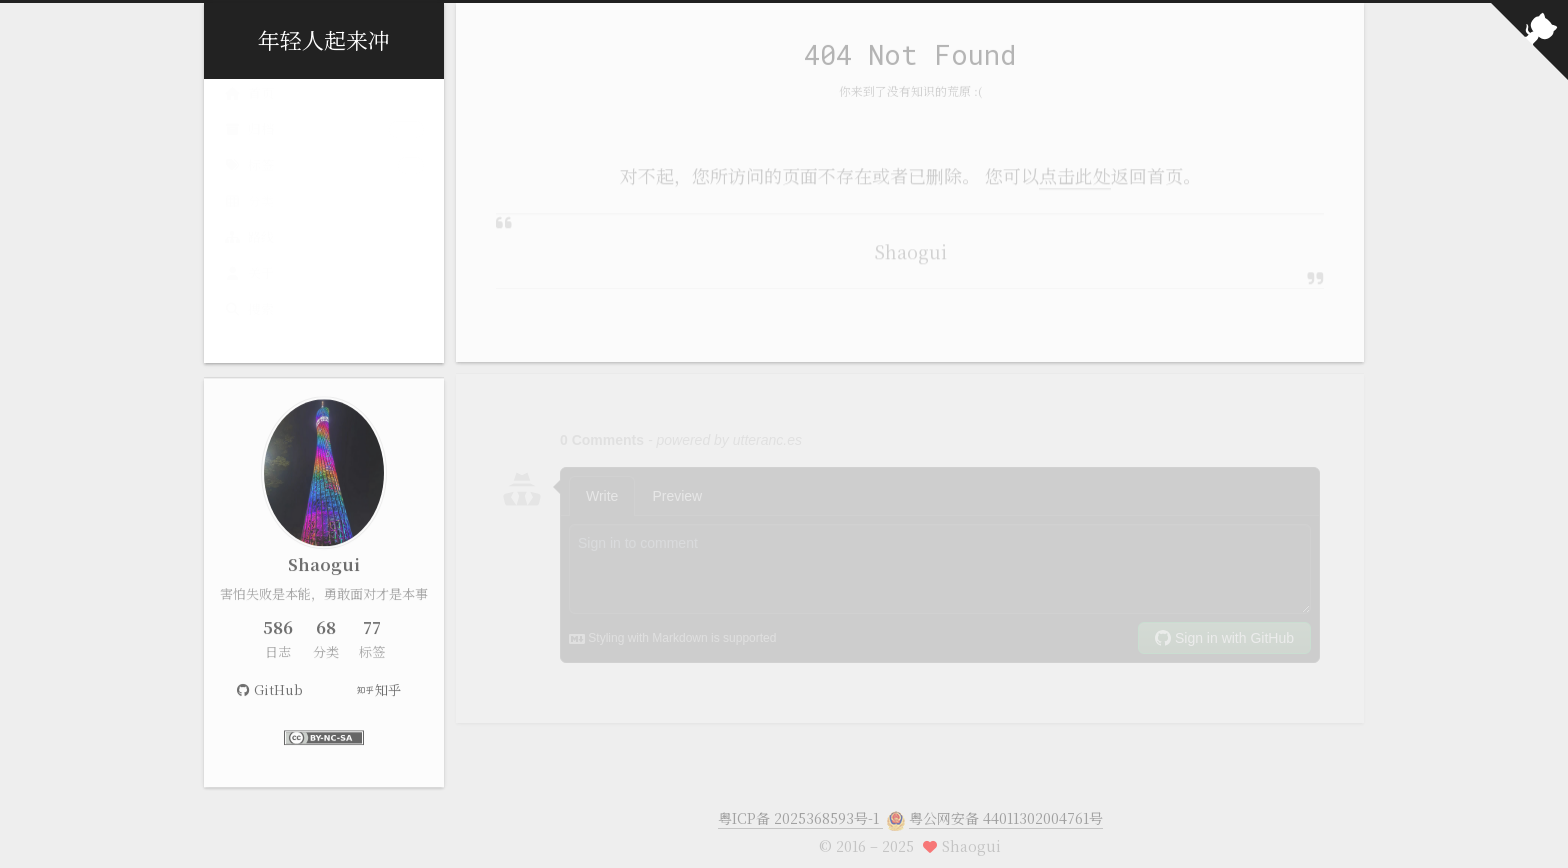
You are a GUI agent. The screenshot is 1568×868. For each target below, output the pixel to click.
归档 (324, 146)
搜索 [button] (249, 325)
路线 (249, 253)
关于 (249, 289)
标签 (324, 182)
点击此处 (1075, 171)
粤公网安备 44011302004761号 (1006, 806)
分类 (324, 218)
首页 (249, 109)
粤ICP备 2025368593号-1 (800, 806)
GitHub (268, 692)
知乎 (379, 692)
